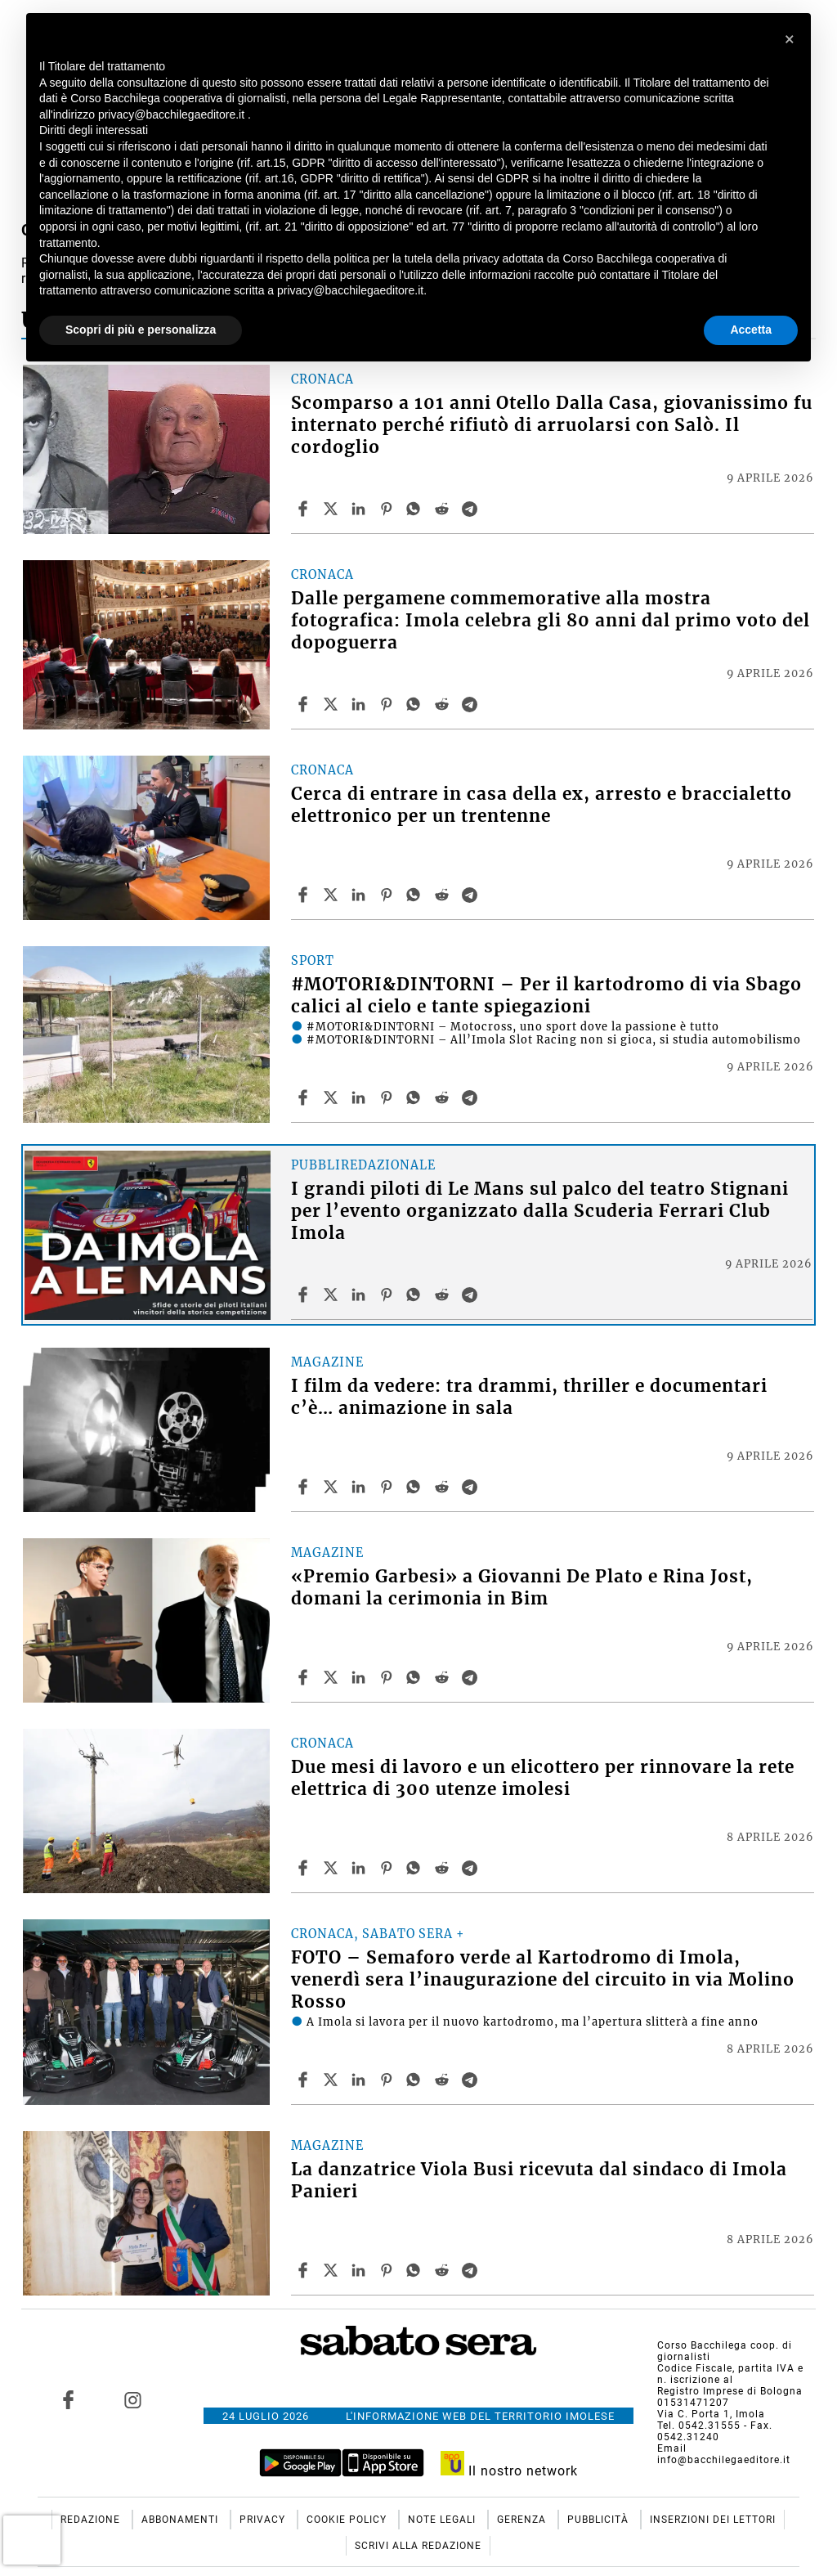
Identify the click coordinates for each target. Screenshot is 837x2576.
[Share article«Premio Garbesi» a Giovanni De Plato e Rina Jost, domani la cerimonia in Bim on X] (332, 1677)
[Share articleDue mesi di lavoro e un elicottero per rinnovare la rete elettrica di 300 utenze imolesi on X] (332, 1868)
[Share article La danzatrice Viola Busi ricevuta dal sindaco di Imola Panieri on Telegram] (471, 2270)
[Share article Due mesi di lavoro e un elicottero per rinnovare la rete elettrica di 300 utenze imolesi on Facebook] (305, 1868)
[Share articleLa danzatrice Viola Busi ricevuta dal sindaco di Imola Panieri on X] (332, 2270)
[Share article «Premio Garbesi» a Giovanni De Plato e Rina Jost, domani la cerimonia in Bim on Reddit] (444, 1677)
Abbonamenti (181, 2519)
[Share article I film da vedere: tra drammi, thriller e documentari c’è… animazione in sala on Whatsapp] (416, 1487)
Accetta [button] (751, 329)
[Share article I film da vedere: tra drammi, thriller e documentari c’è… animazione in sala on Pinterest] (388, 1487)
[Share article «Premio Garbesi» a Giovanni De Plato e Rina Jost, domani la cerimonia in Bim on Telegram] (471, 1677)
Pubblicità (599, 2519)
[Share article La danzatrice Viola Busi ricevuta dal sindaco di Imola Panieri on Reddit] (444, 2270)
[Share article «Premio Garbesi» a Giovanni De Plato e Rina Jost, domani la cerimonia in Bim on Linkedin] (360, 1677)
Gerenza (523, 2519)
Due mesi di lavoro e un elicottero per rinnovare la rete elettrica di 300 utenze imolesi (542, 1778)
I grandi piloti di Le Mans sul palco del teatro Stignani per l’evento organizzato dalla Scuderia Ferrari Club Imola (540, 1211)
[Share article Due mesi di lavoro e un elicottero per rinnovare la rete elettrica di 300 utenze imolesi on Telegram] (471, 1868)
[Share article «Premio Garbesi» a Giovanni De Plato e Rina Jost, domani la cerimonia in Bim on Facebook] (305, 1677)
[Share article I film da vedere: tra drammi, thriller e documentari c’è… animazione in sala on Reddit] (444, 1487)
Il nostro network (510, 2471)
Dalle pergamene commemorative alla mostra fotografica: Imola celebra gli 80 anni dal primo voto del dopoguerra (550, 620)
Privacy (264, 2519)
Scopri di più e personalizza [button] (140, 329)
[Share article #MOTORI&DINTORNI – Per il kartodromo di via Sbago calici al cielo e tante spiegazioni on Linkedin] (360, 1097)
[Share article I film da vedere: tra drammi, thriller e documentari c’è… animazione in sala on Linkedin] (360, 1487)
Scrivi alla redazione (418, 2545)
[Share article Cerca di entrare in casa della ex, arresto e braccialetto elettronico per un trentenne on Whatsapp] (416, 894)
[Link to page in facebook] (67, 2399)
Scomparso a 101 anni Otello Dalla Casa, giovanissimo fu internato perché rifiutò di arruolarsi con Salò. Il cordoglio (551, 425)
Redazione (91, 2519)
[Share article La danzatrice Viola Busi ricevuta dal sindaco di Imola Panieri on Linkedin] (360, 2270)
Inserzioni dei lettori (713, 2519)
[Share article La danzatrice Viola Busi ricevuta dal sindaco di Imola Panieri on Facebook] (305, 2270)
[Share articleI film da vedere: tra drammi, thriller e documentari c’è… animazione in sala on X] (332, 1487)
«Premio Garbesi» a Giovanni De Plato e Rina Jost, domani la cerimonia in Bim (522, 1587)
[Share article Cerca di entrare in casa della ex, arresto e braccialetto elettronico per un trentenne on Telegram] (471, 894)
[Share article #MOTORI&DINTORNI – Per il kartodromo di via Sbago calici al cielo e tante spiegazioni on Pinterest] (388, 1097)
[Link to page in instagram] (133, 2399)
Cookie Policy (348, 2519)
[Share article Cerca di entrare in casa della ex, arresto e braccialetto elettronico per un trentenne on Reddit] (444, 894)
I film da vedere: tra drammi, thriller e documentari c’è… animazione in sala (529, 1397)
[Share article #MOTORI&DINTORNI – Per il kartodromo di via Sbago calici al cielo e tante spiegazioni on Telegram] (471, 1097)
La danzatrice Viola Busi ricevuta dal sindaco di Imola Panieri (539, 2180)
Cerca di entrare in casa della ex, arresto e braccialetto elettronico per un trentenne (541, 805)
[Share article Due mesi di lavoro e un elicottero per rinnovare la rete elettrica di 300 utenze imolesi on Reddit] (444, 1868)
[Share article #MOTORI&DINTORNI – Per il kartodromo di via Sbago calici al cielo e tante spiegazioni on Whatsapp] (416, 1097)
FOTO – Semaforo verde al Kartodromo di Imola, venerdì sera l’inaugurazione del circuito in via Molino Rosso (542, 1980)
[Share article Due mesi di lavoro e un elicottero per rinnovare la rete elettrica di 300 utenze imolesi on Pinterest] (388, 1868)
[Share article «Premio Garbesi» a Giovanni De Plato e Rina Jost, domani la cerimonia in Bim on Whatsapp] (416, 1677)
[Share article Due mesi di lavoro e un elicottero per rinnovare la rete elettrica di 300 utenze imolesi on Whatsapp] (416, 1868)
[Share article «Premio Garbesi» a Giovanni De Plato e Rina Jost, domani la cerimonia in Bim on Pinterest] (388, 1677)
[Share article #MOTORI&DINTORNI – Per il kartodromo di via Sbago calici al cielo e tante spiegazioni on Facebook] (305, 1097)
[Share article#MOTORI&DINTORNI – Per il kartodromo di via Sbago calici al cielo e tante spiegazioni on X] (332, 1097)
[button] (790, 39)
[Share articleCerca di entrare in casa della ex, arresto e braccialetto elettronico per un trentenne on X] (332, 894)
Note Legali (443, 2519)
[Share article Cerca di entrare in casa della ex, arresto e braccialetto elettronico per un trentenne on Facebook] (305, 894)
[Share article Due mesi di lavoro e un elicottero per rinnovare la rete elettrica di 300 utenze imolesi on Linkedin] (360, 1868)
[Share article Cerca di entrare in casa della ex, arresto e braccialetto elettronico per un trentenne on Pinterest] (388, 894)
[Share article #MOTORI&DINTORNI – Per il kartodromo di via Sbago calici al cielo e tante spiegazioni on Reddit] (444, 1097)
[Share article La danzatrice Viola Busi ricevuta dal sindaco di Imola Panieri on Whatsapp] (416, 2270)
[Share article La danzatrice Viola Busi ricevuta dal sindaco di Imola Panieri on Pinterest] (388, 2270)
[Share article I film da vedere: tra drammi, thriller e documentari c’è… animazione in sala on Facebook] (305, 1487)
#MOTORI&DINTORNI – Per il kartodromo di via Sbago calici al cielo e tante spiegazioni (546, 995)
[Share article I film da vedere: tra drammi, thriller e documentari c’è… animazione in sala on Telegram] (471, 1487)
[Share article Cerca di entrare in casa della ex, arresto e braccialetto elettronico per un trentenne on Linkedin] (360, 894)
